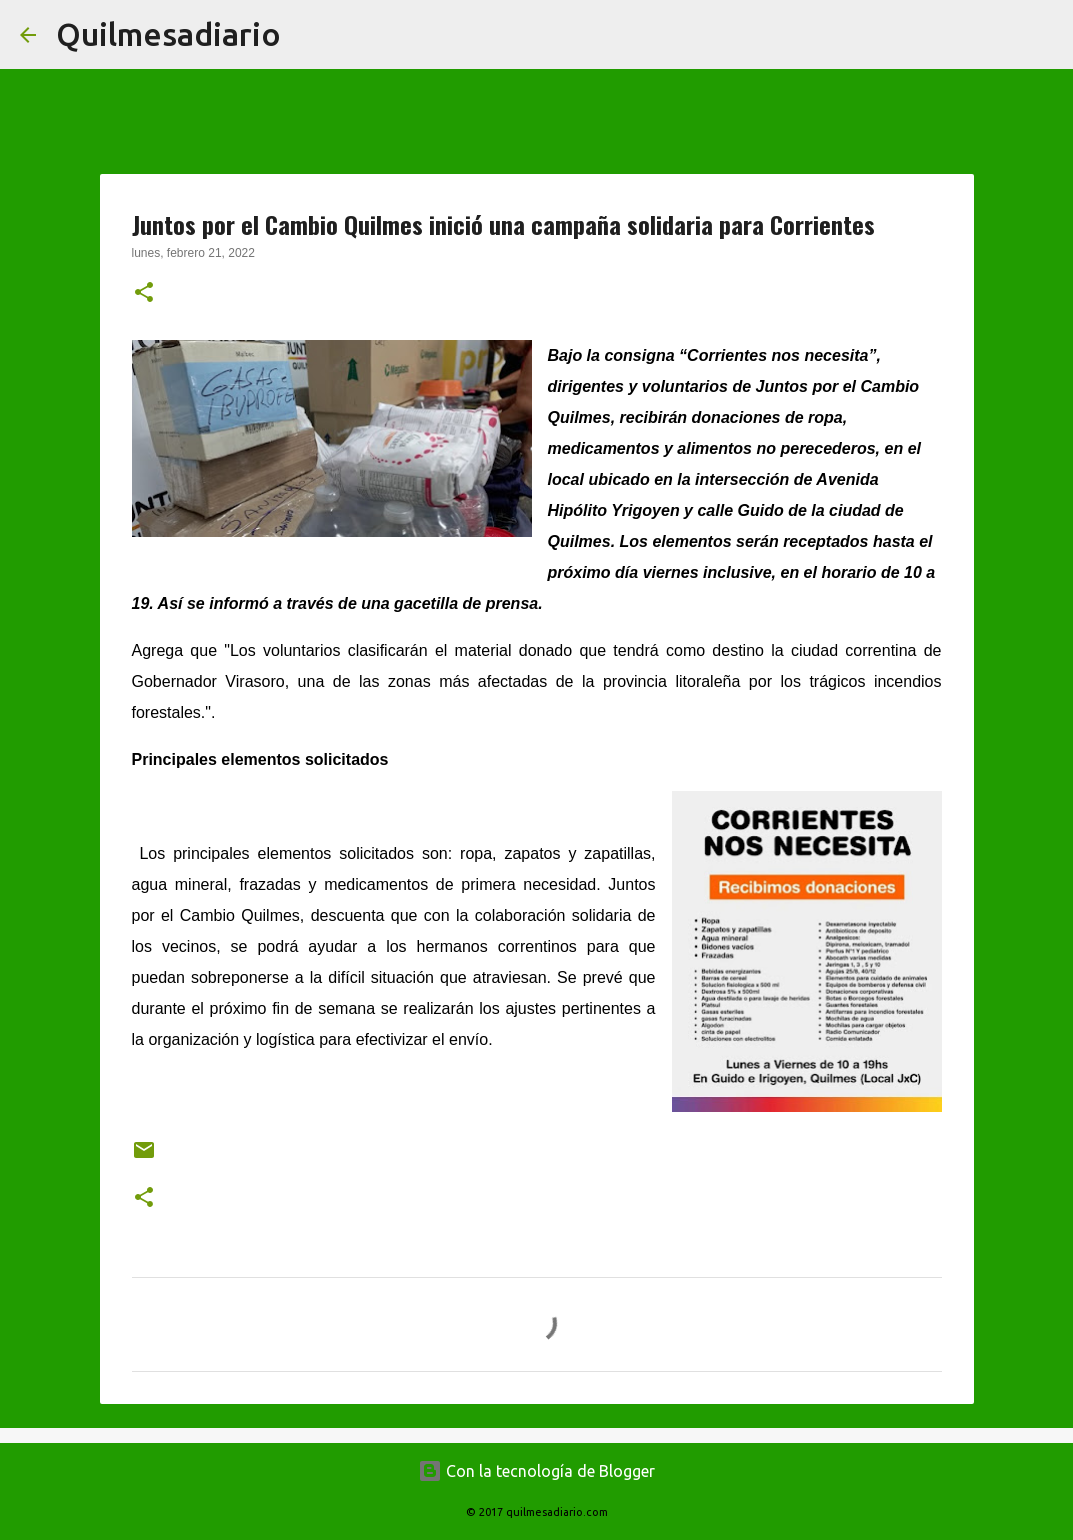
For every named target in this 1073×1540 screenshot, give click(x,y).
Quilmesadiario (168, 34)
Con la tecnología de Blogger (536, 1471)
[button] (144, 294)
